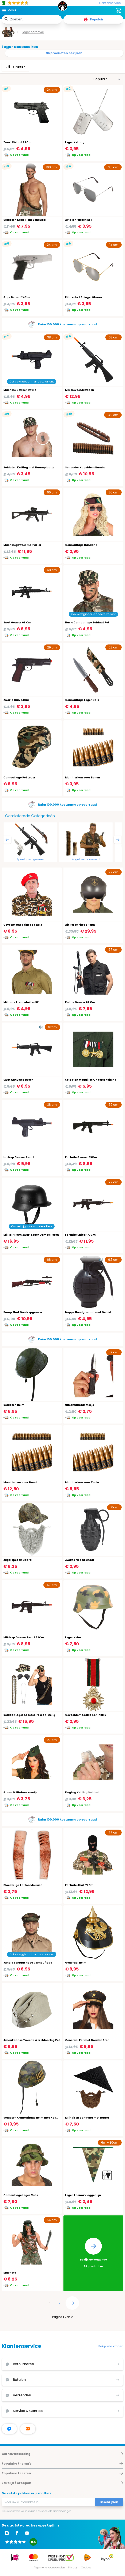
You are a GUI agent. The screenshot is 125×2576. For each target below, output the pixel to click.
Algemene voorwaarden (49, 2567)
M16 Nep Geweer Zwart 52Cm (23, 1637)
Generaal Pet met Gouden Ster (87, 2040)
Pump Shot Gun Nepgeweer (22, 1312)
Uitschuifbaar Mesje (79, 1405)
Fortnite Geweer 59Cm (81, 1157)
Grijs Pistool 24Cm (16, 297)
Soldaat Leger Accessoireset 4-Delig (29, 1715)
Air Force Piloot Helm (80, 924)
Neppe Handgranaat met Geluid (88, 1312)
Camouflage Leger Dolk (82, 700)
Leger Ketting (74, 142)
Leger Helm (73, 1637)
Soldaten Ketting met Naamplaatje (28, 467)
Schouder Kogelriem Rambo (85, 467)
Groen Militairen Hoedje (20, 1792)
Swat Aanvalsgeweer (18, 1079)
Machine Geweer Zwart (19, 390)
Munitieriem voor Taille (82, 1482)
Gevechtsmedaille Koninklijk (85, 1715)
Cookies (86, 2567)
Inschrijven (109, 2502)
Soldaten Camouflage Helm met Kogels (31, 2117)
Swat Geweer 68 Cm (17, 622)
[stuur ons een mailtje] (27, 2429)
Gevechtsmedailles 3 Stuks (22, 924)
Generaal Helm (75, 1962)
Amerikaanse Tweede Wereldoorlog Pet (31, 2040)
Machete (9, 2272)
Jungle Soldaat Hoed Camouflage (27, 1962)
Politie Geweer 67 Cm (80, 1002)
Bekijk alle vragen (110, 2346)
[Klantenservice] (111, 3)
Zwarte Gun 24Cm (16, 700)
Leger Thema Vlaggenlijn (83, 2195)
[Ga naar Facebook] (17, 2533)
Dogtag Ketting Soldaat (82, 1792)
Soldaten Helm (13, 1405)
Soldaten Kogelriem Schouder (25, 220)
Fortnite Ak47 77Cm (79, 1885)
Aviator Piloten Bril (78, 220)
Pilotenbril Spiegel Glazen (83, 297)
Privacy (73, 2567)
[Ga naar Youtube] (27, 2533)
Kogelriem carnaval (86, 859)
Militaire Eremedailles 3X (21, 1002)
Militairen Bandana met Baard (87, 2117)
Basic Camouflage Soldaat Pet (87, 622)
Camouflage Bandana (81, 545)
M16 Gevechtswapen (79, 390)
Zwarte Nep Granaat (79, 1560)
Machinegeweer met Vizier (22, 545)
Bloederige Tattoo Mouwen (22, 1885)
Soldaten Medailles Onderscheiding (90, 1079)
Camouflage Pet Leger (19, 777)
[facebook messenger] (9, 2429)
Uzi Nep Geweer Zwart (18, 1157)
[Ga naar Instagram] (7, 2533)
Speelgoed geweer (30, 859)
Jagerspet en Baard (17, 1560)
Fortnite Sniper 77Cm (80, 1235)
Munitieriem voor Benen (82, 777)
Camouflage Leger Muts (20, 2195)
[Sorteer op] (107, 79)
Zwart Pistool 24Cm (17, 142)
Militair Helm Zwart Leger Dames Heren (31, 1235)
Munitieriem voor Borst (20, 1482)
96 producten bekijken (64, 53)
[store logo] (62, 7)
